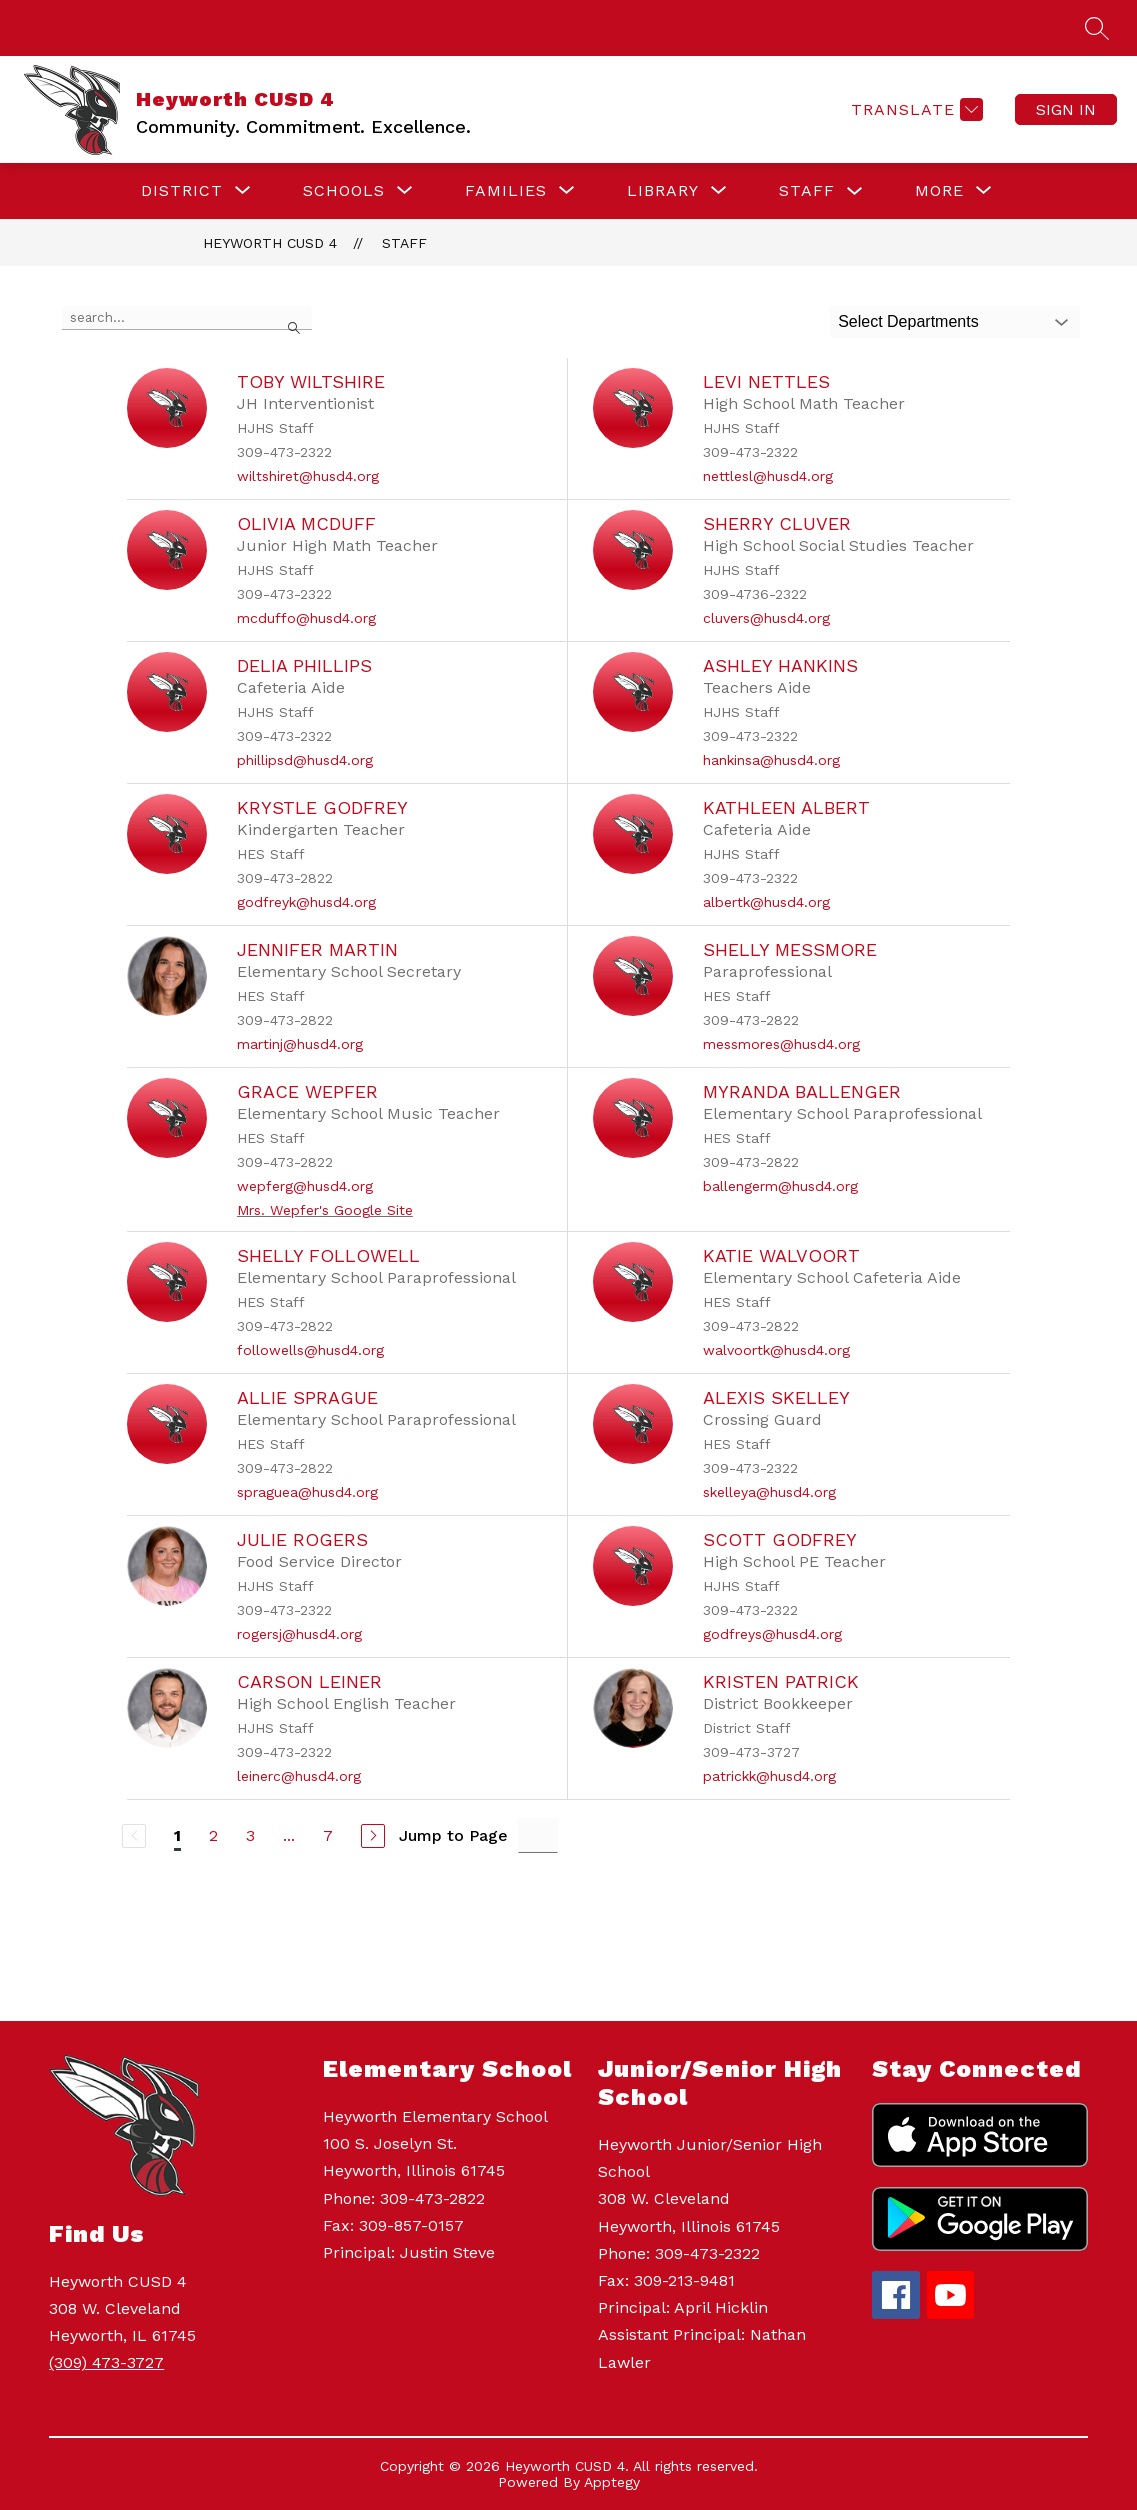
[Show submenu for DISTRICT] (182, 191)
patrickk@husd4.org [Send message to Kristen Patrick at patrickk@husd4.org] (769, 1776)
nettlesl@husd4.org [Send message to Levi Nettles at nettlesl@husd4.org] (768, 476)
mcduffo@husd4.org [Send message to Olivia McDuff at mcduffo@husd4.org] (306, 618)
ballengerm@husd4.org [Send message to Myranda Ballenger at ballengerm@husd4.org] (780, 1186)
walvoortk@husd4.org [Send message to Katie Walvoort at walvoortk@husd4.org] (776, 1350)
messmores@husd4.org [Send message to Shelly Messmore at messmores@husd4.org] (781, 1044)
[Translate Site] (914, 109)
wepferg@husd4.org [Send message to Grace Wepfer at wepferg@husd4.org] (305, 1186)
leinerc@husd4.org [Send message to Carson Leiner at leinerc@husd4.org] (299, 1776)
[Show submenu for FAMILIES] (506, 191)
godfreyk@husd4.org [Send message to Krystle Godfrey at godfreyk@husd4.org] (306, 902)
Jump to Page (453, 1835)
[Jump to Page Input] (538, 1835)
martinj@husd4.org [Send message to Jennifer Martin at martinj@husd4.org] (300, 1044)
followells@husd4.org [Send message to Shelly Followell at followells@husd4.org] (310, 1350)
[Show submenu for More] (939, 191)
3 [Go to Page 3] (250, 1835)
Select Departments (908, 321)
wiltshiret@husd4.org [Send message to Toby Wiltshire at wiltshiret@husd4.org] (308, 476)
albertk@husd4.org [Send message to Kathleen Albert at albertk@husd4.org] (766, 902)
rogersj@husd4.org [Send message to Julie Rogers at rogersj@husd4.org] (299, 1634)
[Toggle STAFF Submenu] (855, 191)
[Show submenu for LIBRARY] (663, 191)
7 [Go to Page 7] (328, 1835)
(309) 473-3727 (106, 2362)
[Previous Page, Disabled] (134, 1836)
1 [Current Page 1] (177, 1835)
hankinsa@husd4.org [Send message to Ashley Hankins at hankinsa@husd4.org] (771, 760)
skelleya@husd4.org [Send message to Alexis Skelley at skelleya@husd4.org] (769, 1492)
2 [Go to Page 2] (213, 1835)
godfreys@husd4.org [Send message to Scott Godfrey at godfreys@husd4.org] (772, 1634)
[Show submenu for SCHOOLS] (344, 191)
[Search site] (1097, 28)
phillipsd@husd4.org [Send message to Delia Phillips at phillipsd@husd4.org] (305, 760)
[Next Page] (373, 1836)
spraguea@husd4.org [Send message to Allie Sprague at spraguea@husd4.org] (307, 1492)
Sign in (1066, 109)
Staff (404, 243)
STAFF (807, 190)
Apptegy (612, 2482)
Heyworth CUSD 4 (270, 243)
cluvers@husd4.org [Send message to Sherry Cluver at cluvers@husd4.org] (766, 618)
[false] (187, 318)
